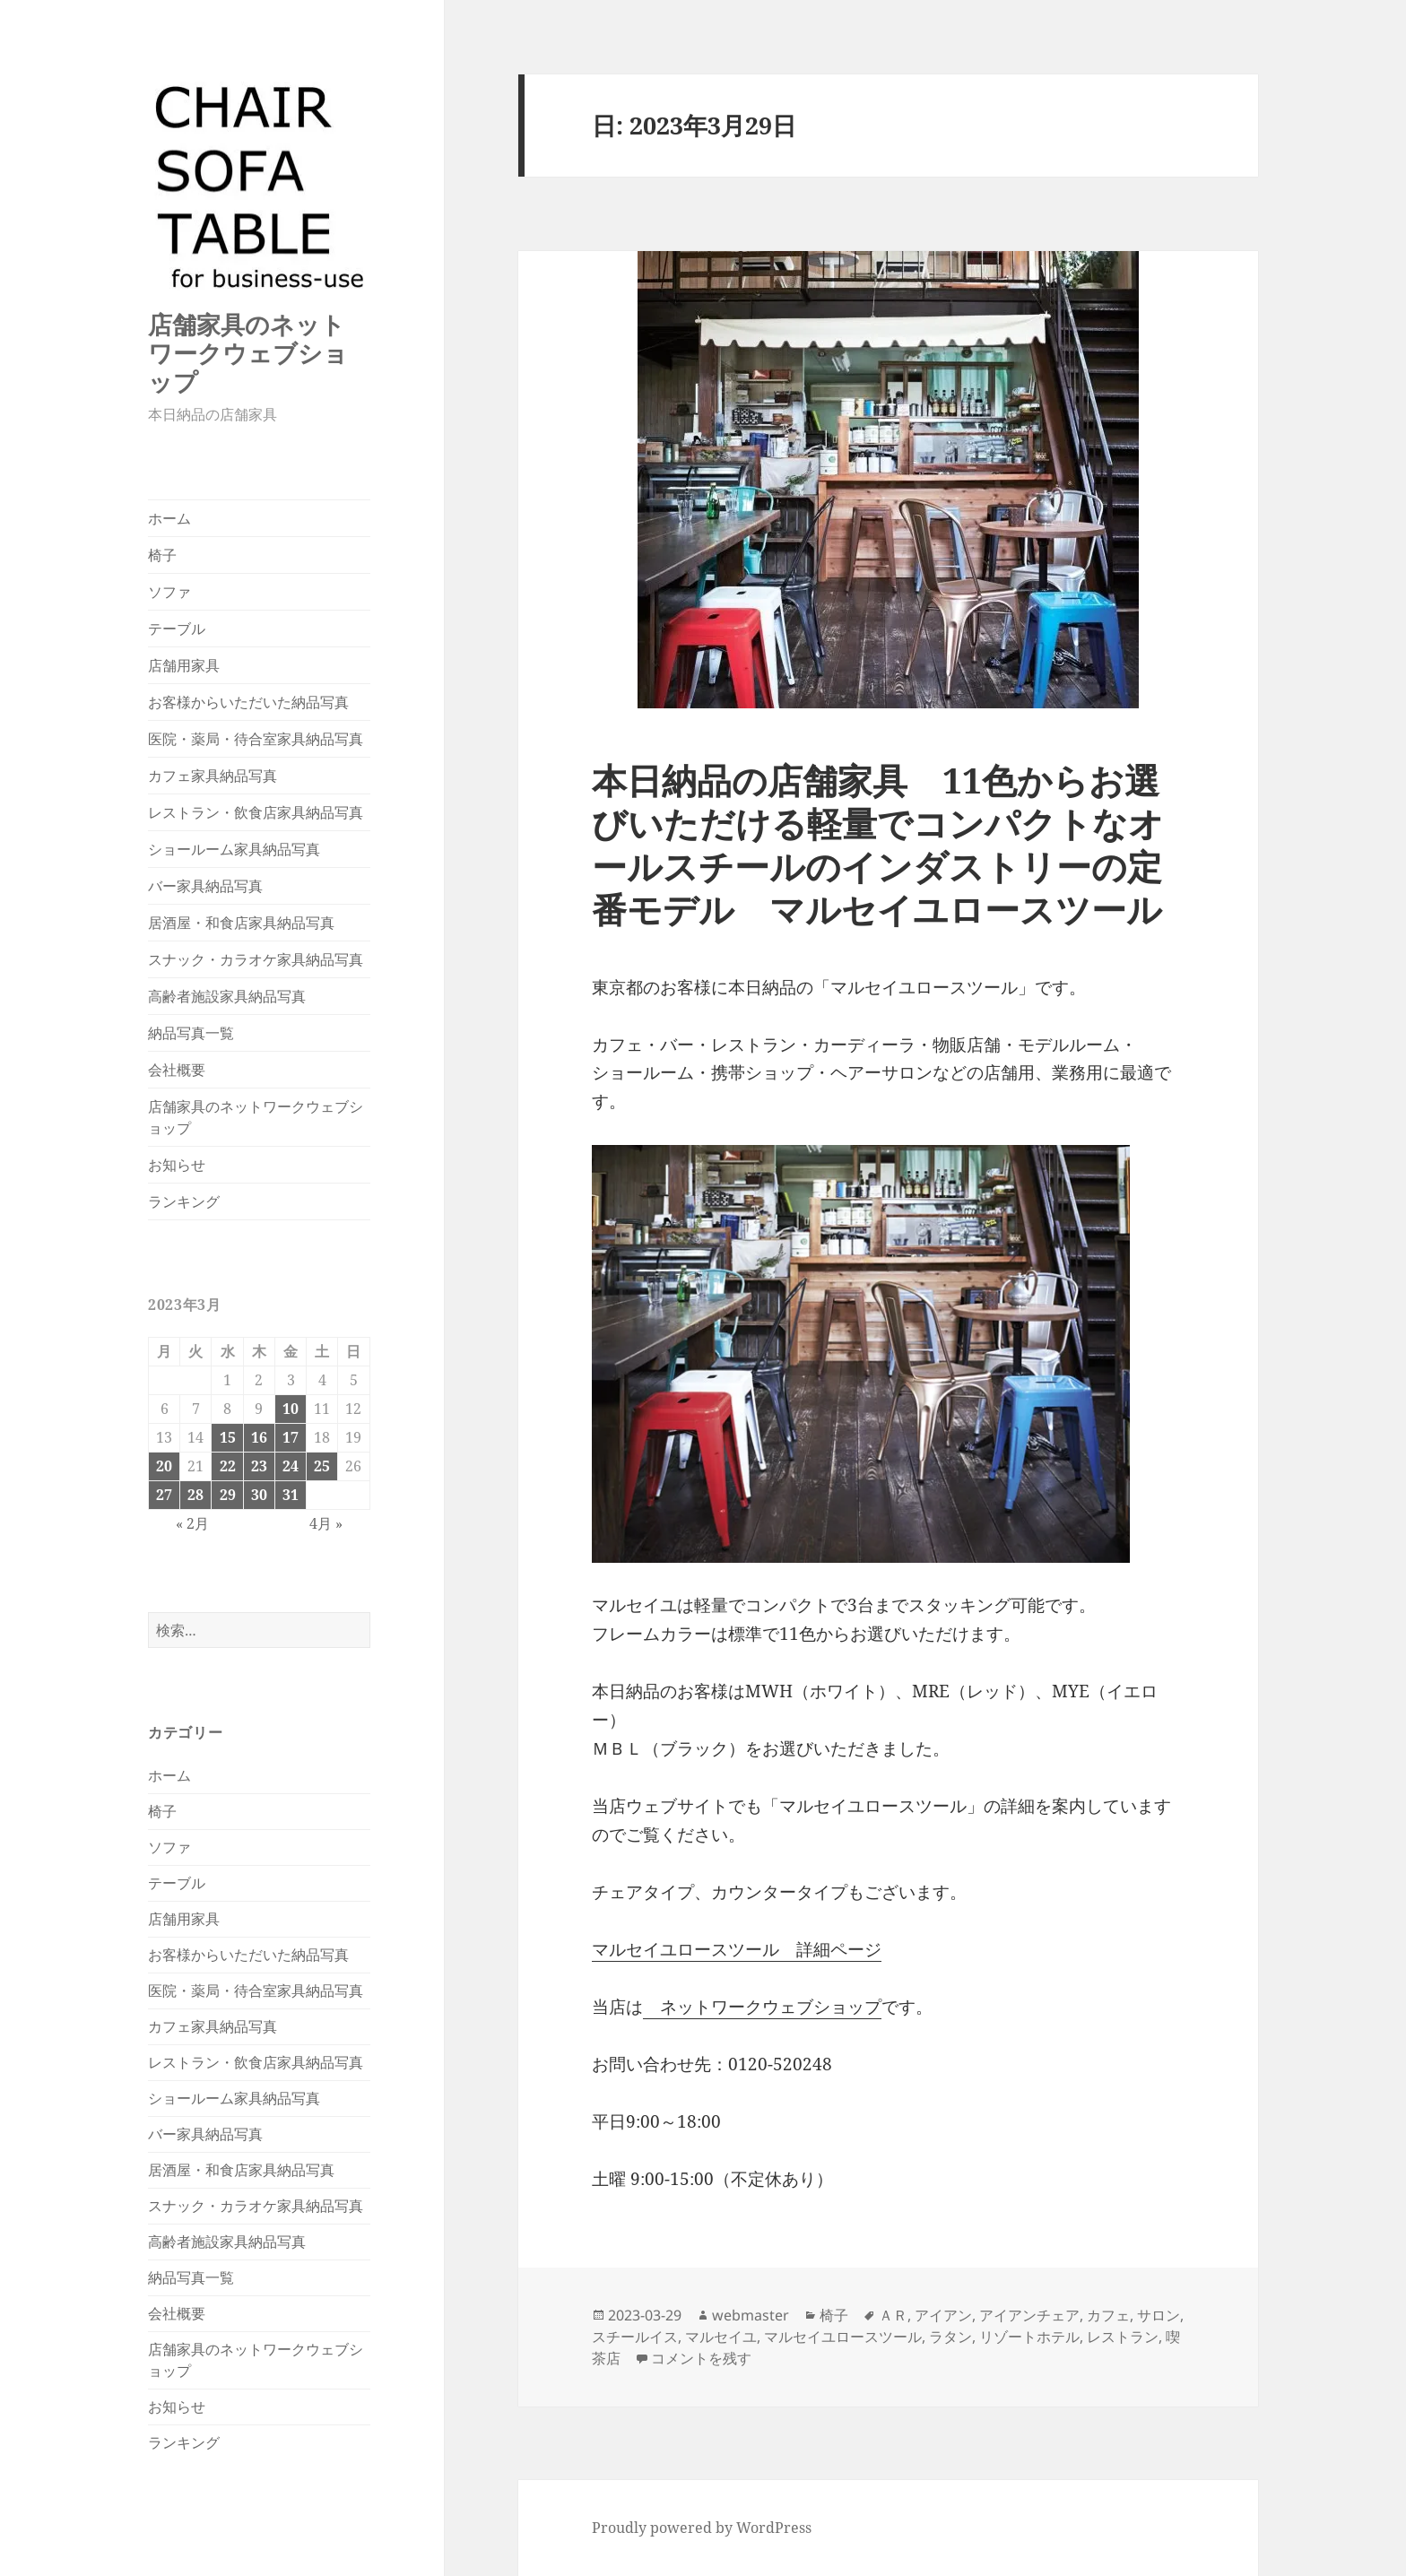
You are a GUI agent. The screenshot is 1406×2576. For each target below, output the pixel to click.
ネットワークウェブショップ (762, 2006)
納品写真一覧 (191, 1033)
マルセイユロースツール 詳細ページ (736, 1949)
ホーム (169, 518)
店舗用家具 (184, 665)
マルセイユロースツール (843, 2336)
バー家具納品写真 (205, 886)
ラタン (950, 2336)
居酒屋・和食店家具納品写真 (241, 922)
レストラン (1123, 2336)
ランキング (184, 1201)
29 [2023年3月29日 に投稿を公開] (228, 1495)
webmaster (750, 2315)
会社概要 (176, 1070)
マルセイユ (721, 2336)
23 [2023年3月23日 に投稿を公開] (259, 1466)
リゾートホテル (1029, 2336)
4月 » (326, 1523)
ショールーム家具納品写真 (234, 849)
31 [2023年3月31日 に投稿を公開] (290, 1495)
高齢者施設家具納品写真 (227, 996)
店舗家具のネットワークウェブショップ (248, 353)
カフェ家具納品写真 (212, 775)
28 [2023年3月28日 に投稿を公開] (195, 1495)
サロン (1158, 2315)
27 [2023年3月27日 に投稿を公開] (164, 1495)
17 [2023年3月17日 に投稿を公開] (290, 1437)
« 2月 (192, 1523)
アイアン (943, 2315)
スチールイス (635, 2336)
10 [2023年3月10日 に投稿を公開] (290, 1408)
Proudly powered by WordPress (701, 2527)
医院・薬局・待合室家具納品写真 (255, 739)
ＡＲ (893, 2315)
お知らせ (176, 1165)
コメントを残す (701, 2358)
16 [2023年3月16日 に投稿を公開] (259, 1437)
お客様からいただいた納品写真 (248, 702)
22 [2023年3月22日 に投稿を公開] (228, 1466)
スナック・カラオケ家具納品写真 (255, 959)
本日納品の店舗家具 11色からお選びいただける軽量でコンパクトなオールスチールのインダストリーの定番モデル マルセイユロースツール (878, 844)
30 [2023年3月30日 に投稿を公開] (259, 1495)
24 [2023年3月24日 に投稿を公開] (290, 1466)
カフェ (1108, 2315)
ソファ (169, 592)
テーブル (176, 628)
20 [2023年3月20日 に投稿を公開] (164, 1466)
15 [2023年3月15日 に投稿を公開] (228, 1437)
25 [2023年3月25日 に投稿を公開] (322, 1466)
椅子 (162, 555)
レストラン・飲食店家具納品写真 (255, 812)
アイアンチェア (1029, 2315)
